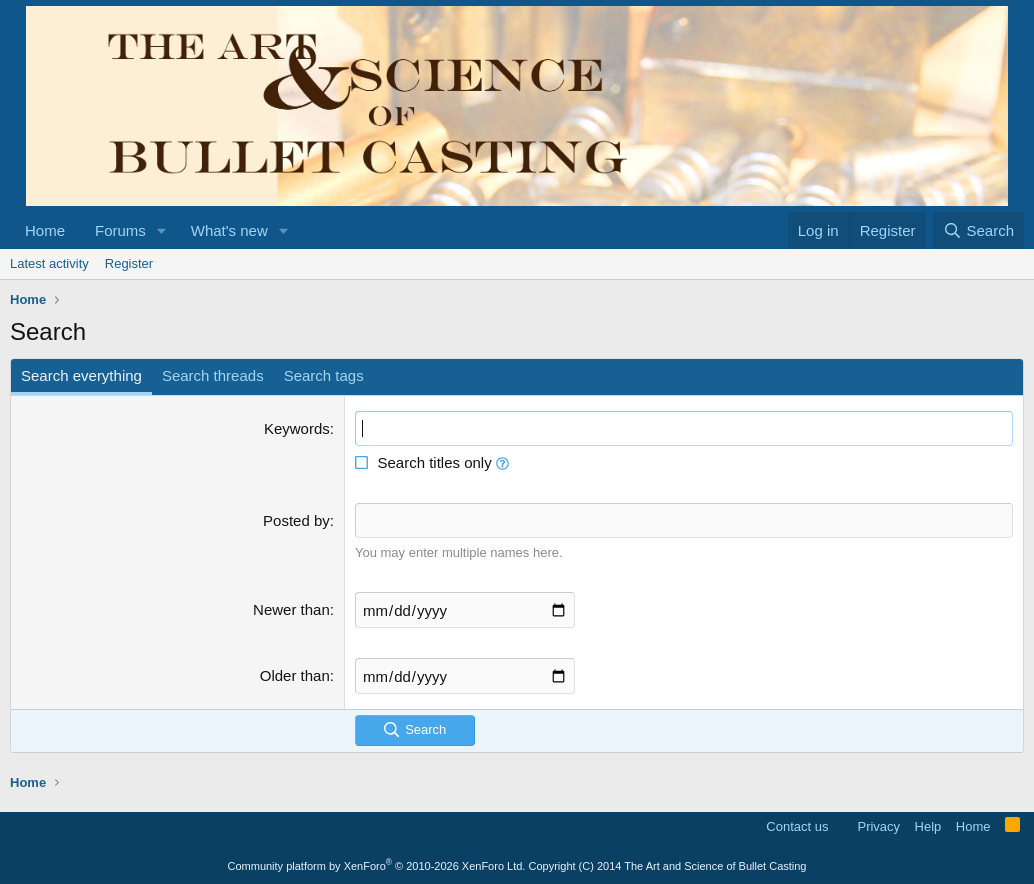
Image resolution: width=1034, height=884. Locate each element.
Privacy (878, 826)
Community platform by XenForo (377, 866)
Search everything (81, 375)
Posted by (296, 520)
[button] (162, 230)
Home (45, 230)
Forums (120, 230)
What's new (229, 230)
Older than (295, 675)
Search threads (213, 375)
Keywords (297, 428)
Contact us (797, 826)
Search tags (324, 375)
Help (928, 826)
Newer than (291, 609)
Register (129, 263)
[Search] (978, 230)
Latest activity (49, 263)
